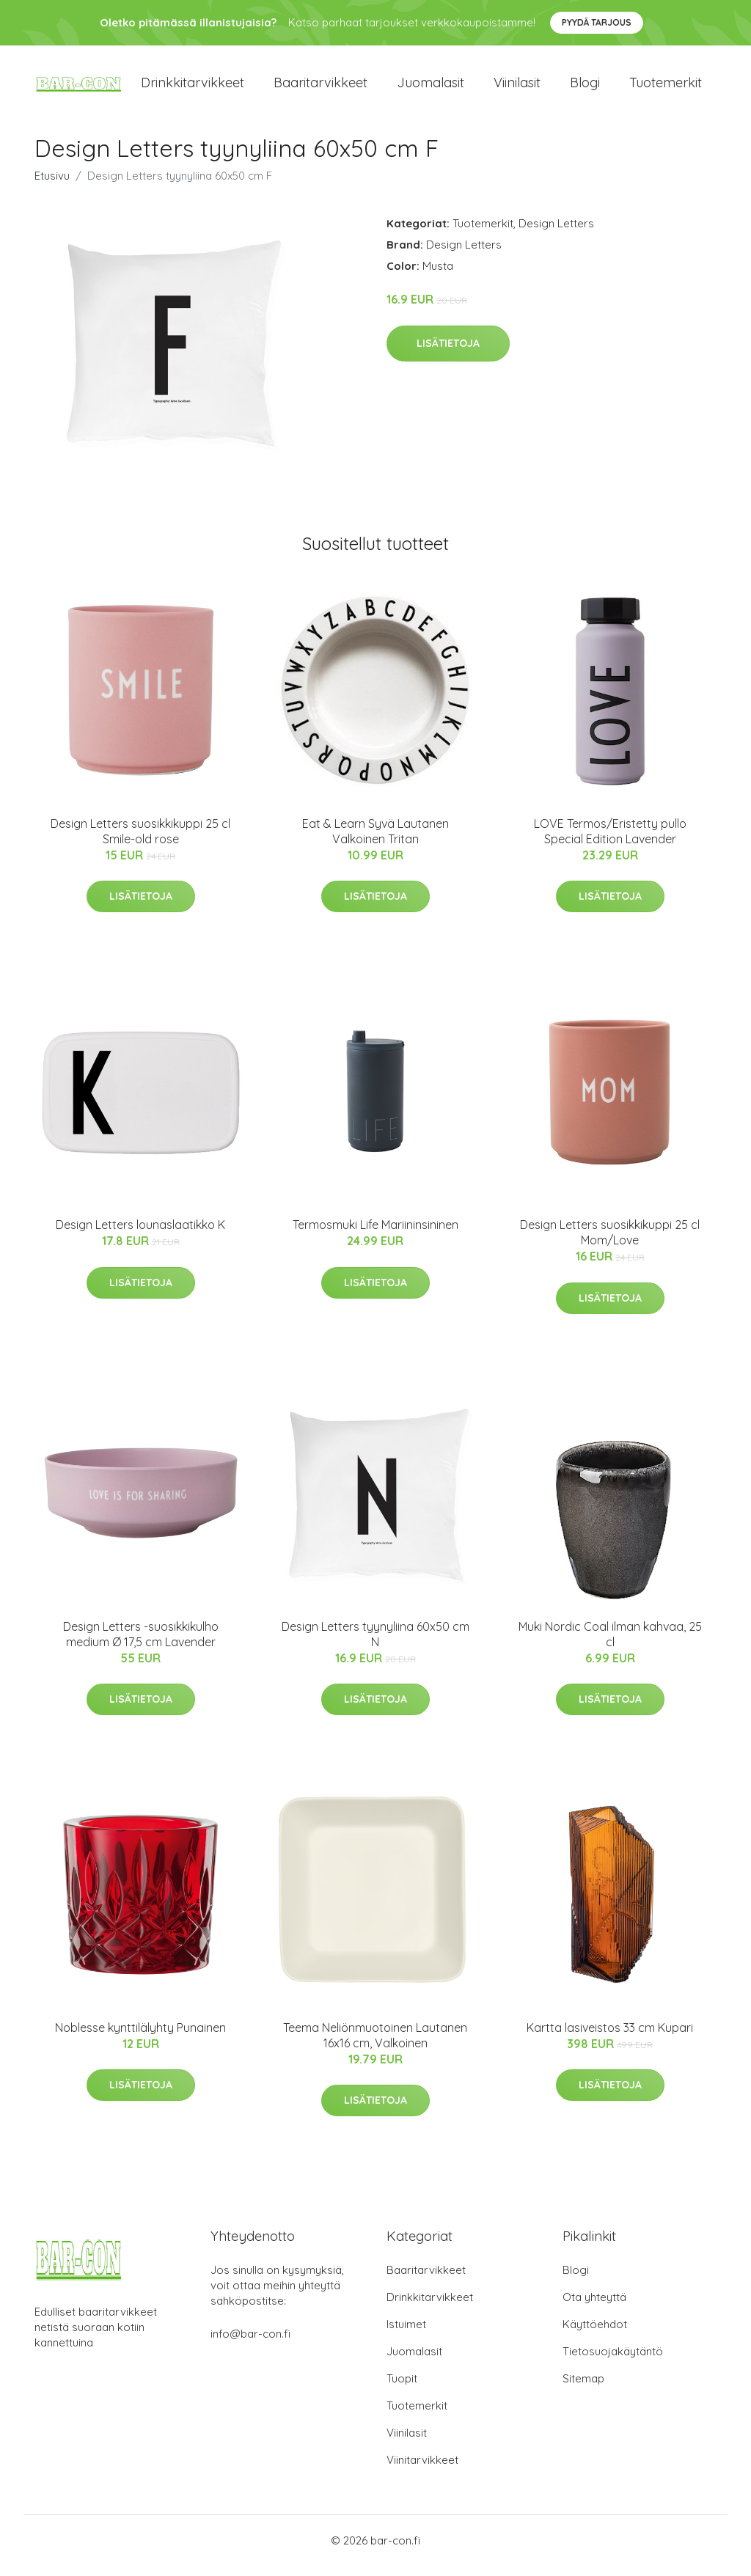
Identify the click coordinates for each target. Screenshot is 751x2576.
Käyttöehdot (595, 2334)
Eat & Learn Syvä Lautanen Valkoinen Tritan (375, 841)
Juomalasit (430, 87)
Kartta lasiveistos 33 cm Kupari (610, 2037)
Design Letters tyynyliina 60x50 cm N (375, 1644)
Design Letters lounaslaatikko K (140, 1235)
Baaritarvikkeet (320, 87)
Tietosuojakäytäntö (613, 2361)
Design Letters (556, 234)
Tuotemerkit (665, 87)
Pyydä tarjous (596, 22)
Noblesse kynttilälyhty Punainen (140, 2037)
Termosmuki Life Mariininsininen (375, 1235)
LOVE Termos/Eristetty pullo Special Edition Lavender (610, 841)
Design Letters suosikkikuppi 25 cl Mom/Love (610, 1243)
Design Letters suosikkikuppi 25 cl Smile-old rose (140, 841)
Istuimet (406, 2334)
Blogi (585, 87)
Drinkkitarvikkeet (192, 87)
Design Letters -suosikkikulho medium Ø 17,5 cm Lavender (141, 1644)
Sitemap (583, 2389)
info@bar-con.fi (250, 2344)
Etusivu (52, 186)
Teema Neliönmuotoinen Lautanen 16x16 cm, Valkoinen (375, 2045)
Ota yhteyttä (594, 2307)
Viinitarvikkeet (422, 2470)
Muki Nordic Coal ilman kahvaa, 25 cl (610, 1644)
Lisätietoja (448, 353)
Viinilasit (517, 87)
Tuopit (402, 2389)
